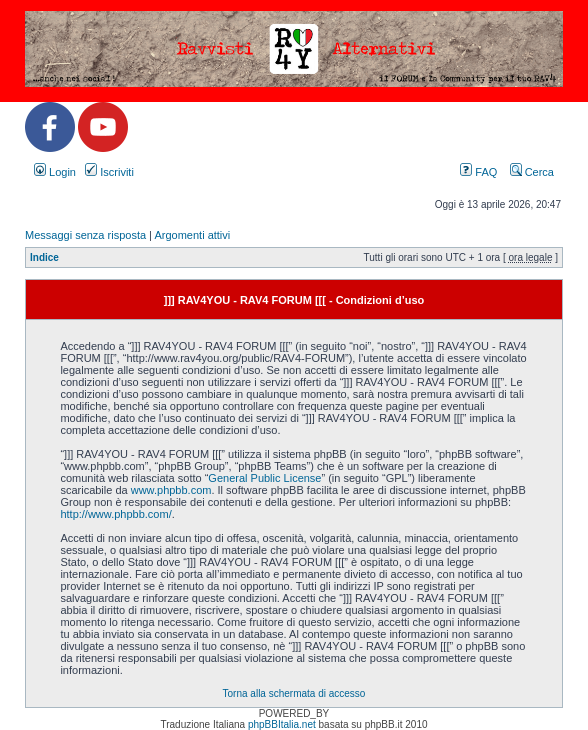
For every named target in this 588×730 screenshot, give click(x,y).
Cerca (532, 172)
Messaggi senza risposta (85, 235)
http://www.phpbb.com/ (115, 514)
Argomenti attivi (192, 235)
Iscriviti (109, 172)
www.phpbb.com (171, 490)
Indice (44, 257)
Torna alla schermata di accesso (294, 693)
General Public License (264, 478)
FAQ (478, 172)
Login (55, 172)
